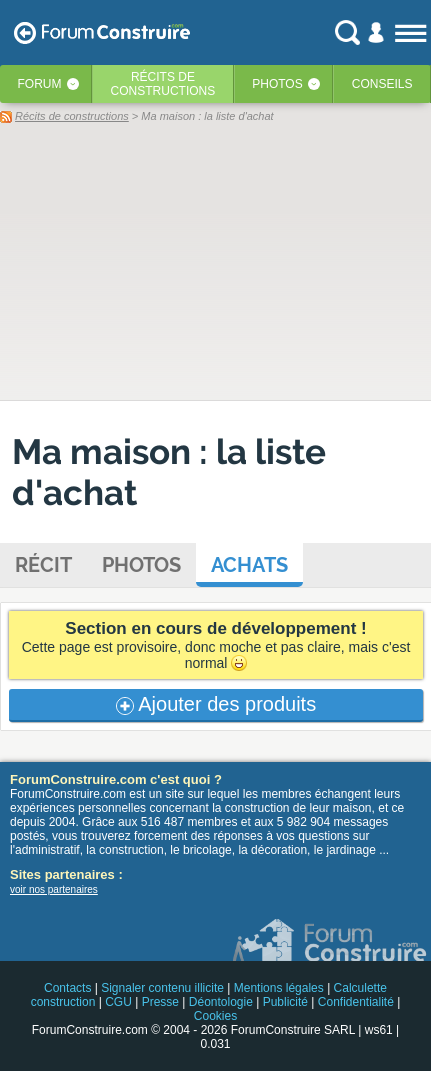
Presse (160, 1002)
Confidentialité (356, 1002)
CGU (118, 1002)
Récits (163, 84)
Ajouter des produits (216, 704)
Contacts (67, 988)
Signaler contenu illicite (162, 988)
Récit (43, 565)
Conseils (382, 84)
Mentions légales (279, 988)
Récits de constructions (72, 116)
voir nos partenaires (54, 889)
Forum (40, 84)
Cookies (215, 1016)
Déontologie (221, 1002)
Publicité (285, 1002)
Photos (277, 84)
